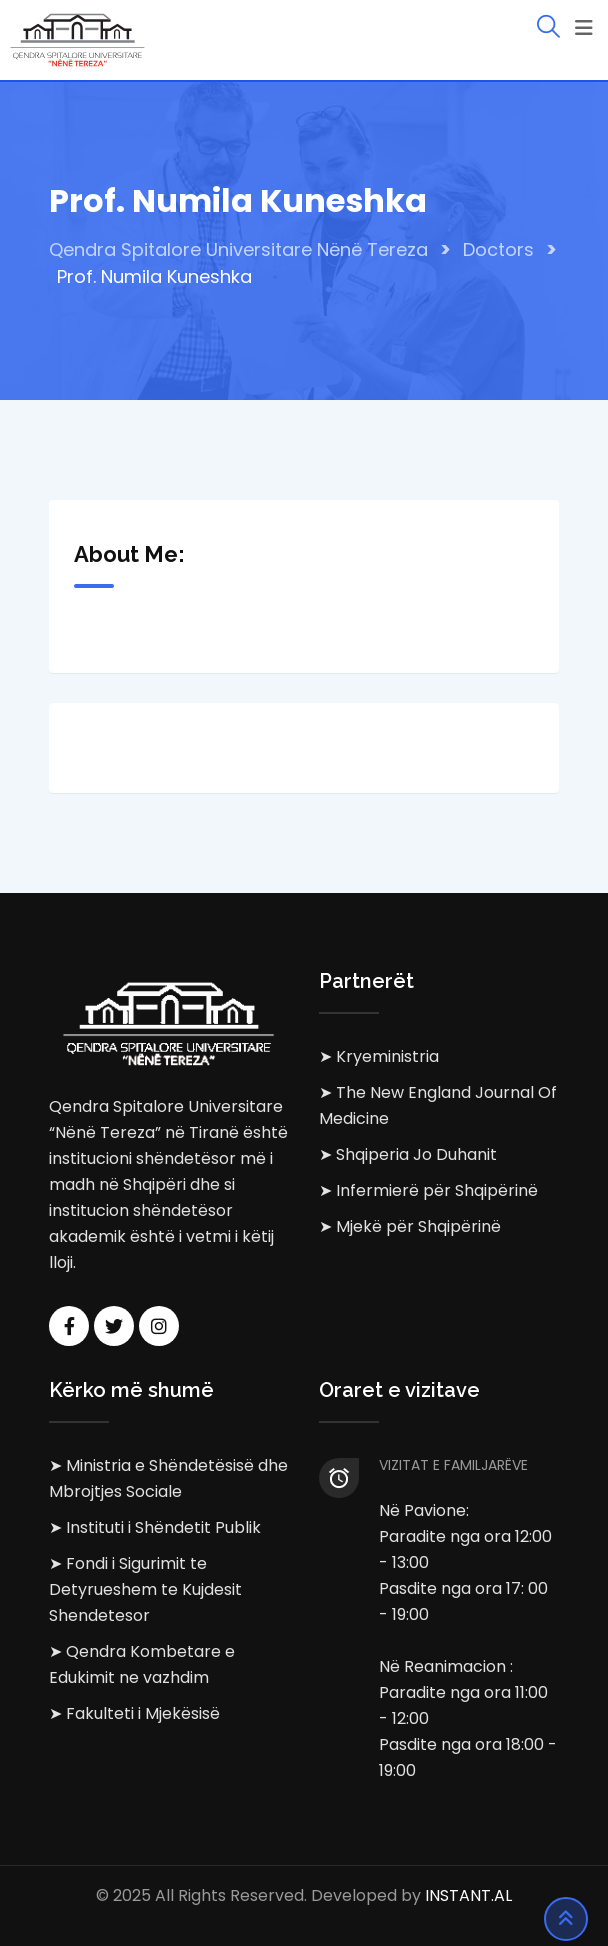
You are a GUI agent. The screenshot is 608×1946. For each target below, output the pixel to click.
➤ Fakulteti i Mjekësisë (134, 1713)
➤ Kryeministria (379, 1056)
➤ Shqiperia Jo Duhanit (408, 1154)
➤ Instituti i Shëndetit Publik (155, 1527)
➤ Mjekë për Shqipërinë (410, 1226)
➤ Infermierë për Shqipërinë (428, 1190)
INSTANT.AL (468, 1895)
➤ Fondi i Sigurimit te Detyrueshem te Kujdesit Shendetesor (145, 1589)
